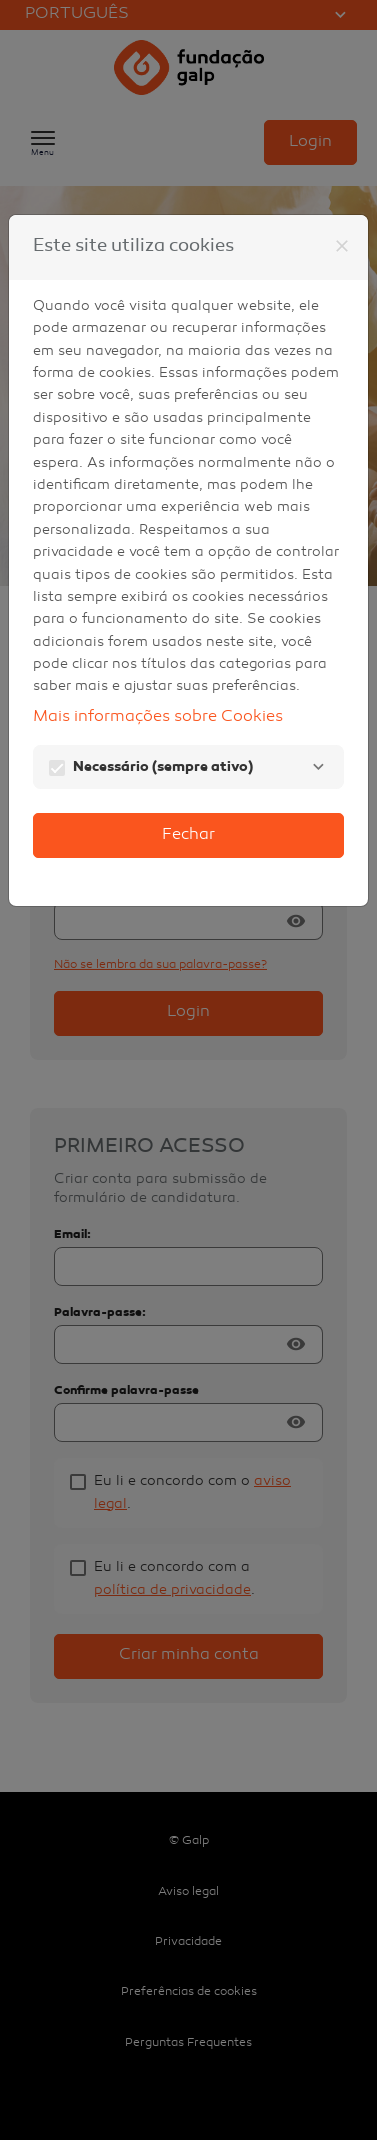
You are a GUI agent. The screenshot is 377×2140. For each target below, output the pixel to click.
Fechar (188, 835)
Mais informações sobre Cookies (158, 717)
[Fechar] (342, 246)
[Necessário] (318, 767)
